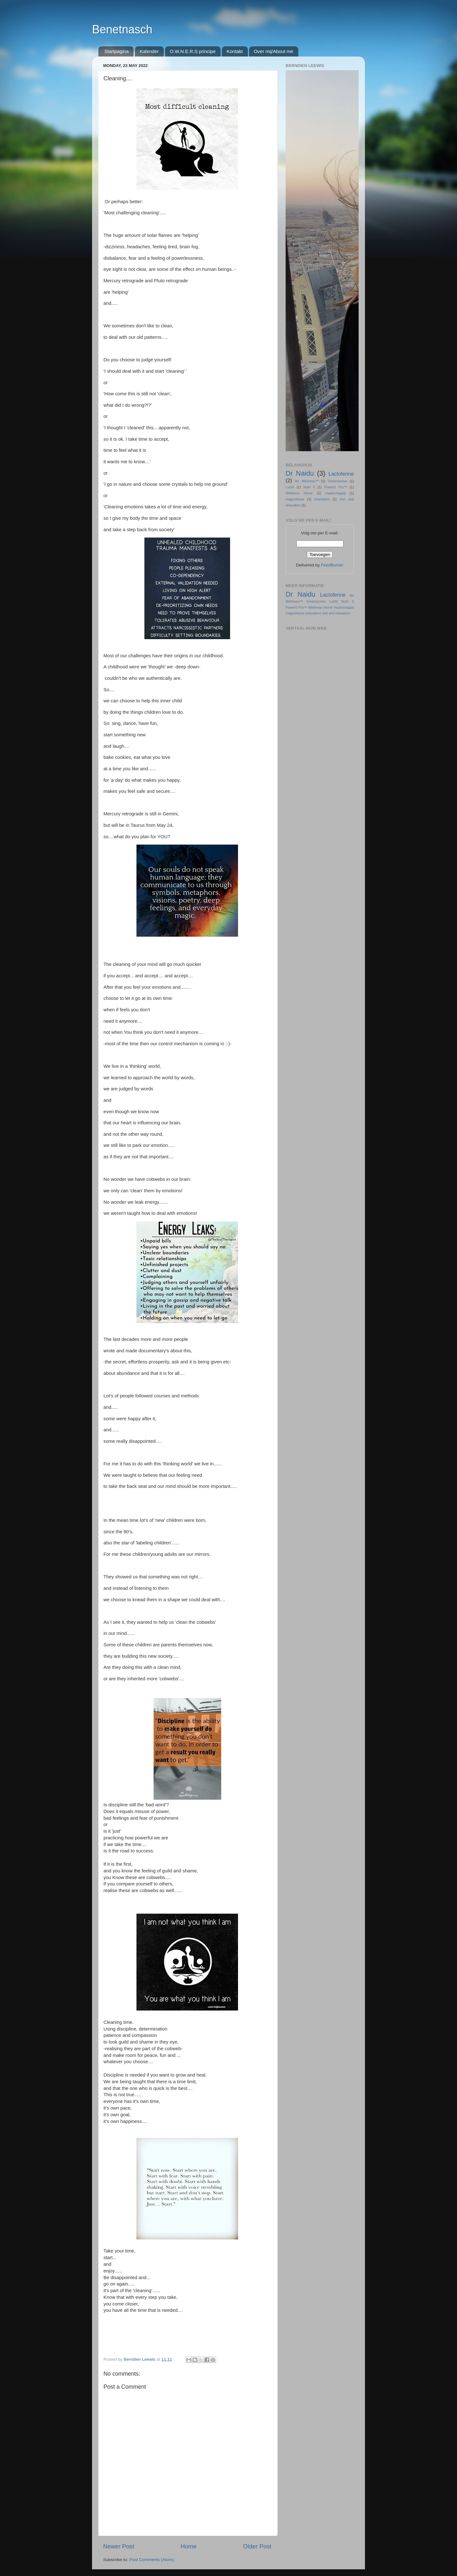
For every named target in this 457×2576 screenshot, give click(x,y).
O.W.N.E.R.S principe (192, 51)
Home (188, 2546)
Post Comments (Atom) (151, 2559)
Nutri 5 (309, 487)
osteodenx (322, 499)
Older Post (257, 2546)
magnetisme (295, 499)
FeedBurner (332, 565)
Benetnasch (122, 29)
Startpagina (116, 51)
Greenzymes (337, 481)
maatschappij (335, 493)
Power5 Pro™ (335, 487)
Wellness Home (299, 493)
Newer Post (118, 2546)
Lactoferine (341, 474)
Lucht (290, 487)
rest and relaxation (336, 613)
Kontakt (235, 51)
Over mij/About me (273, 51)
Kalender (149, 51)
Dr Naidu (300, 473)
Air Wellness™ (307, 481)
